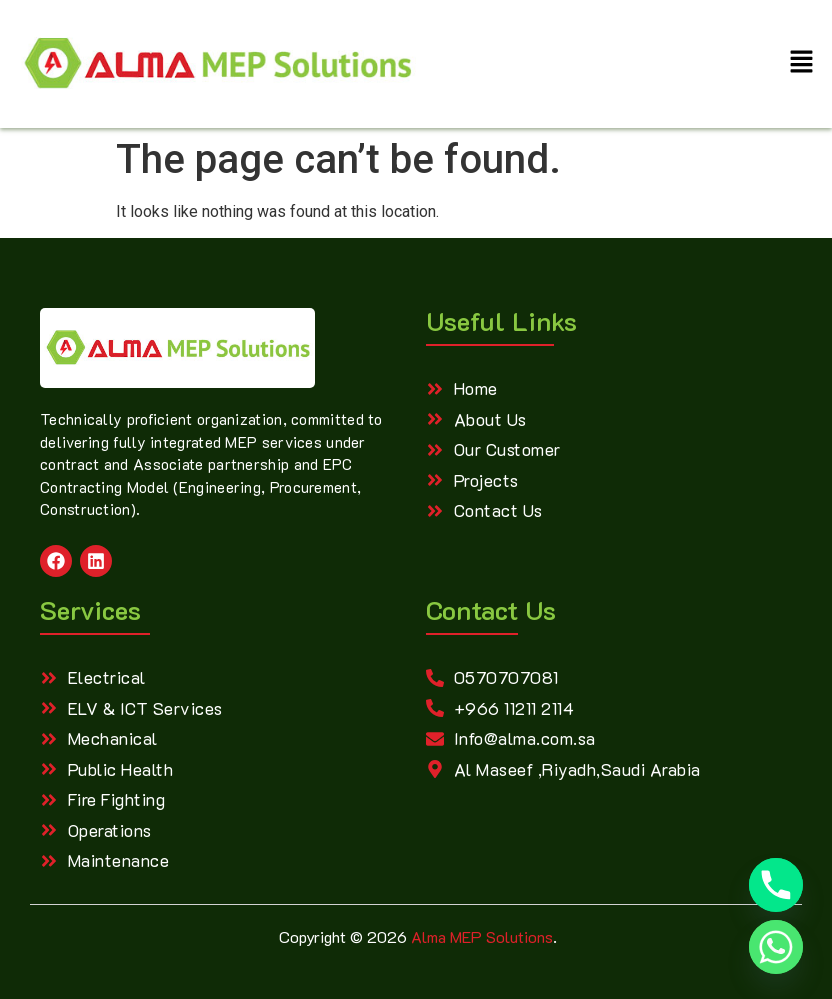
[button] (802, 64)
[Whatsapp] (776, 947)
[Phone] (776, 885)
